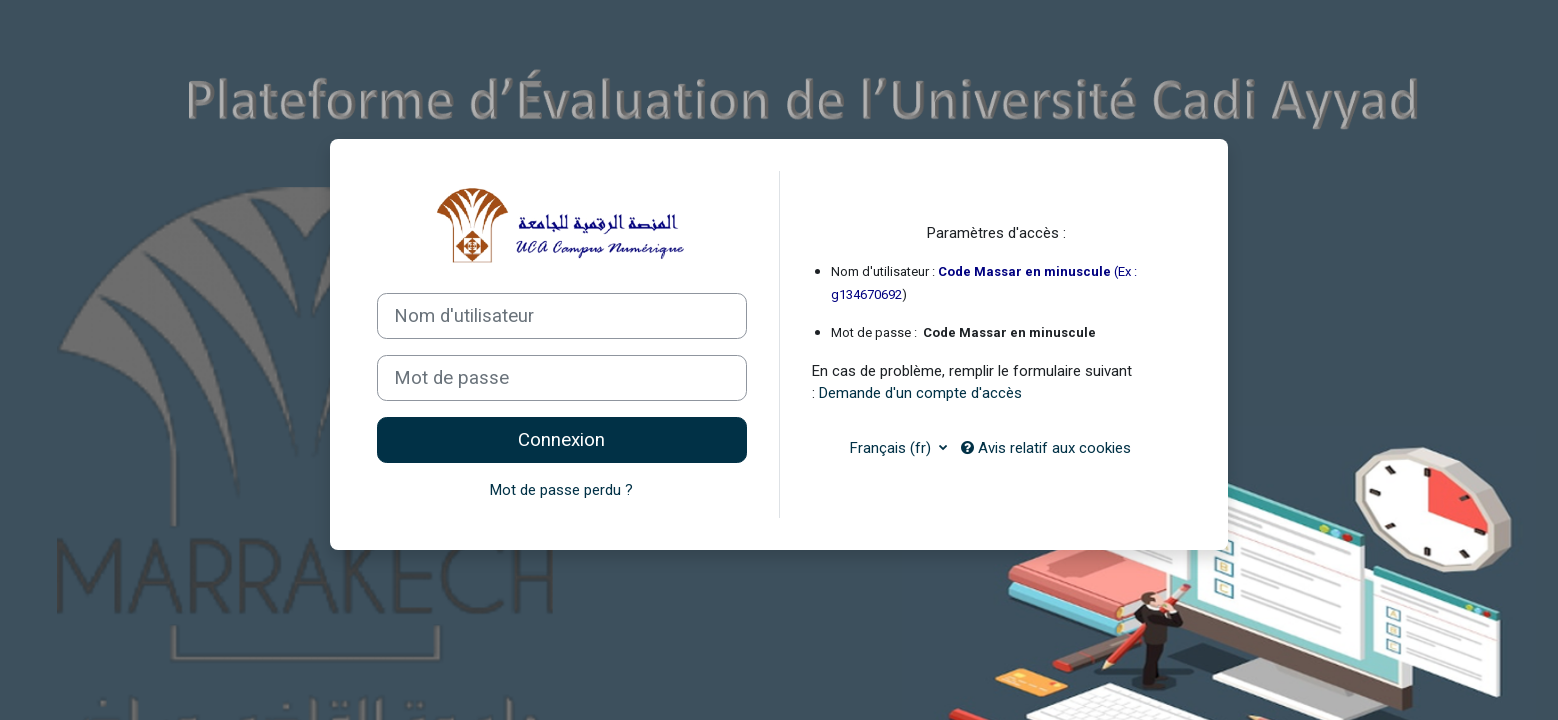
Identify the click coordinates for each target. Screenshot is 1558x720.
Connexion (561, 440)
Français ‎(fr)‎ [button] (892, 448)
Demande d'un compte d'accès (920, 393)
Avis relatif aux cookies (1046, 448)
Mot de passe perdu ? (561, 490)
